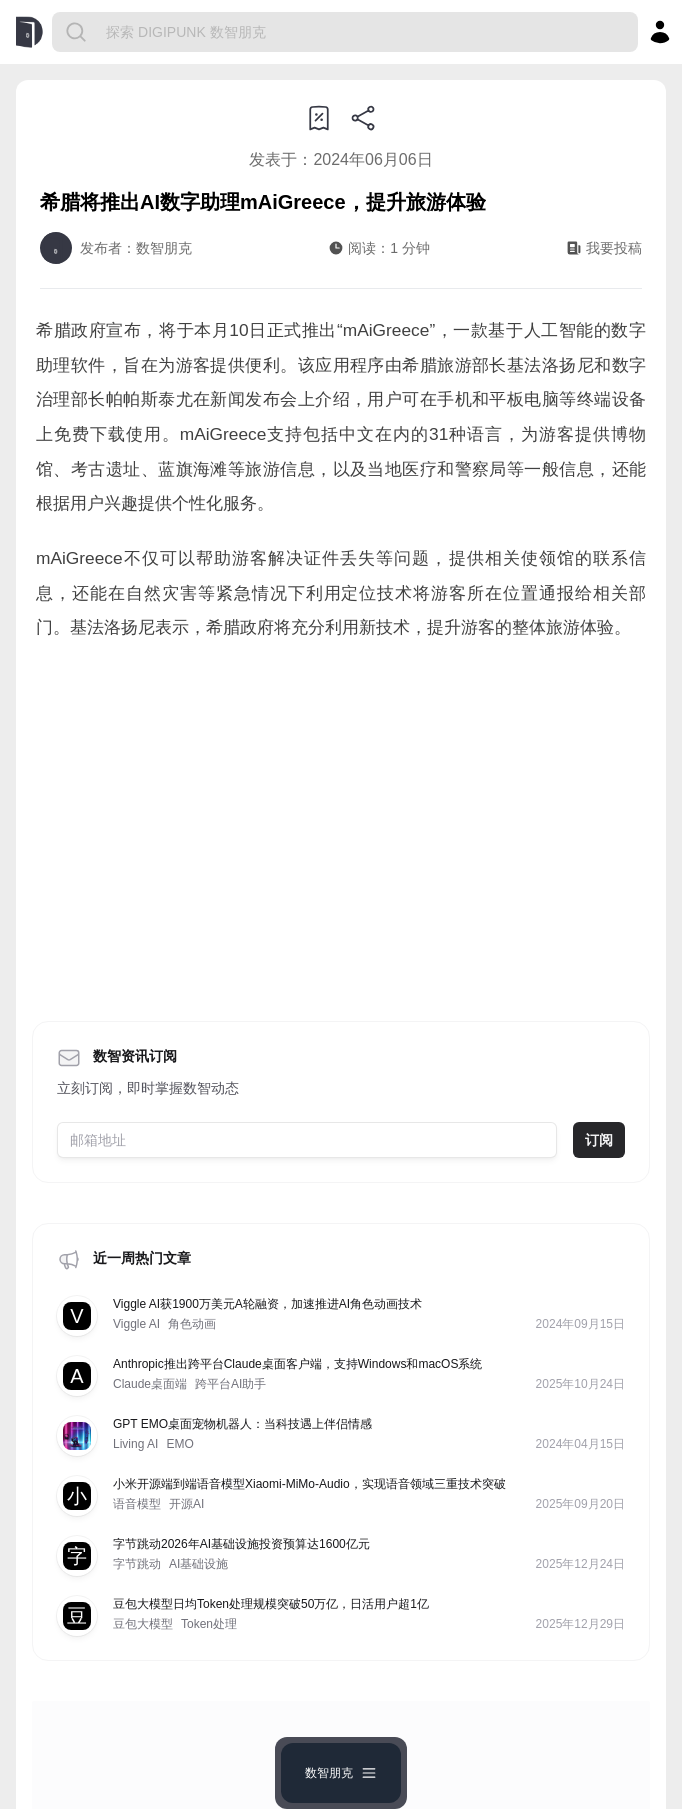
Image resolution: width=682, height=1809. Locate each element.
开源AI (186, 1504)
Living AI (135, 1444)
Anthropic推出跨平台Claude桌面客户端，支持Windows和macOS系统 (297, 1364)
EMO (179, 1444)
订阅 (599, 1140)
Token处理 (209, 1624)
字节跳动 (137, 1564)
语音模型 (137, 1504)
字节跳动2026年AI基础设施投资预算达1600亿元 (241, 1544)
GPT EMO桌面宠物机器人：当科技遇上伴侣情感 (242, 1424)
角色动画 (192, 1324)
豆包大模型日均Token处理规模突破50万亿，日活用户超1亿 (271, 1604)
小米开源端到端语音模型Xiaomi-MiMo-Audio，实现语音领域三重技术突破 (309, 1484)
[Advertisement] (341, 825)
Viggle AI (136, 1324)
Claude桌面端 (150, 1384)
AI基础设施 (198, 1564)
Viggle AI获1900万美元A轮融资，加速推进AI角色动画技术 (267, 1304)
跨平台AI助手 (230, 1384)
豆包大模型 (143, 1624)
